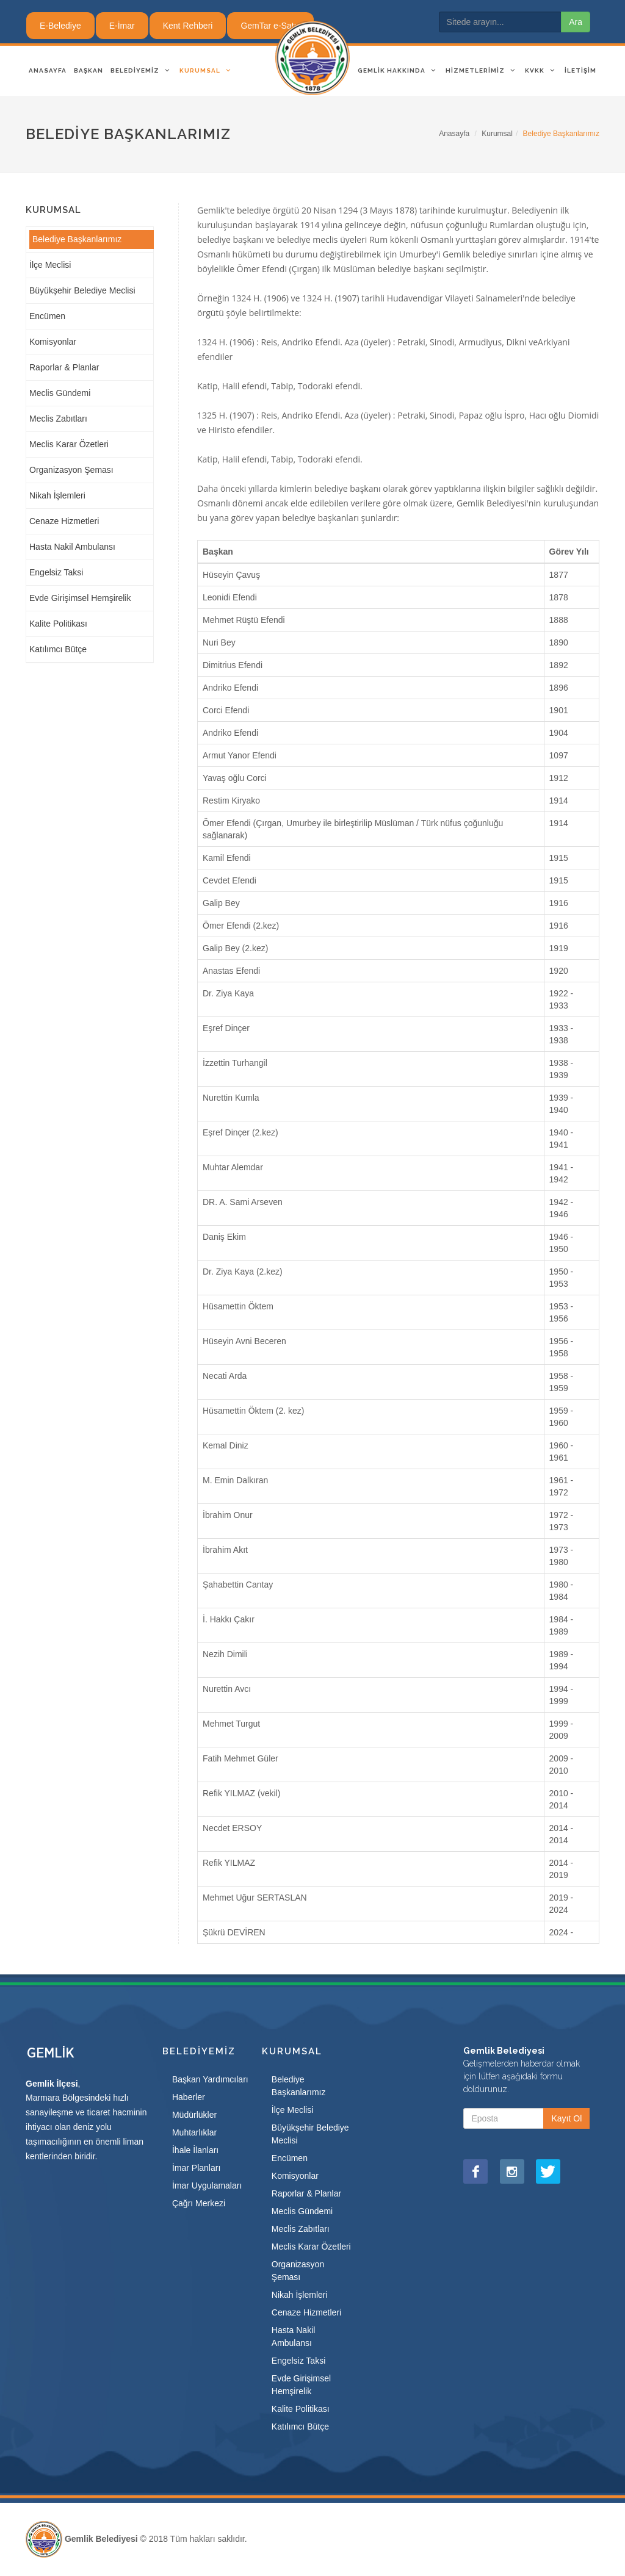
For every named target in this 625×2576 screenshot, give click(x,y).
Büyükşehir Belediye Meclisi (82, 290)
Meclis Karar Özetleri (69, 444)
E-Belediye (60, 26)
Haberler (188, 2097)
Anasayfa (454, 133)
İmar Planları (196, 2168)
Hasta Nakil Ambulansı (72, 547)
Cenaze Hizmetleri (64, 521)
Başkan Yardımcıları (210, 2079)
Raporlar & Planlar (64, 367)
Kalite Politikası (58, 623)
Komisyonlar (52, 342)
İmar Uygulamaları (207, 2185)
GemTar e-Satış (270, 26)
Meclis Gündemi (59, 393)
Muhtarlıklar (194, 2132)
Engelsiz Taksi (56, 572)
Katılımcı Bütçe (58, 649)
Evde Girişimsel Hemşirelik (80, 598)
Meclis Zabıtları (58, 418)
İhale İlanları (195, 2150)
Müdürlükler (194, 2115)
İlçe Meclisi (50, 265)
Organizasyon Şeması (71, 470)
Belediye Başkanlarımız (76, 239)
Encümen (47, 316)
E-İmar (122, 26)
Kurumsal (497, 133)
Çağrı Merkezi (198, 2203)
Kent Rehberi (188, 26)
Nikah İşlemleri (57, 495)
